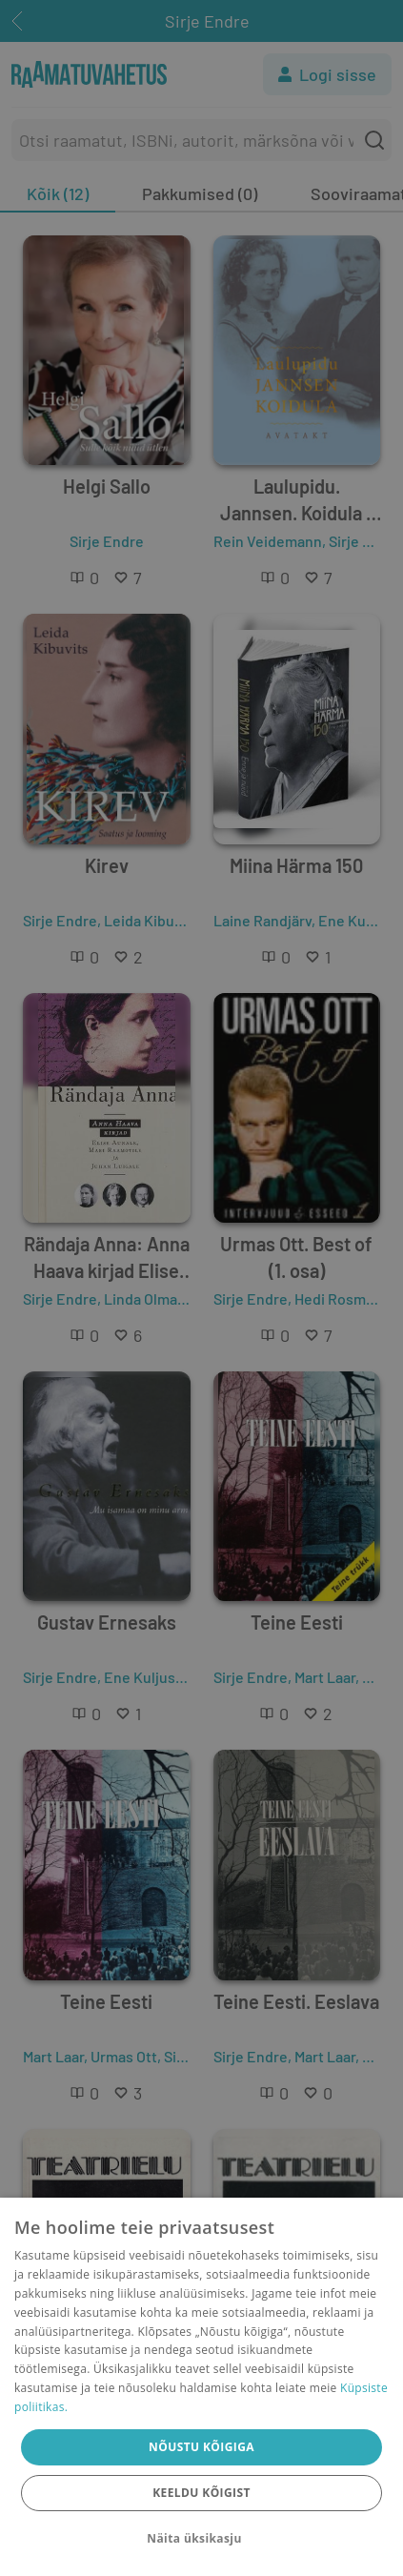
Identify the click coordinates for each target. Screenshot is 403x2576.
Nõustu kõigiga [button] (201, 2447)
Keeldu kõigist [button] (201, 2493)
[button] (201, 2539)
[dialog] (201, 2387)
